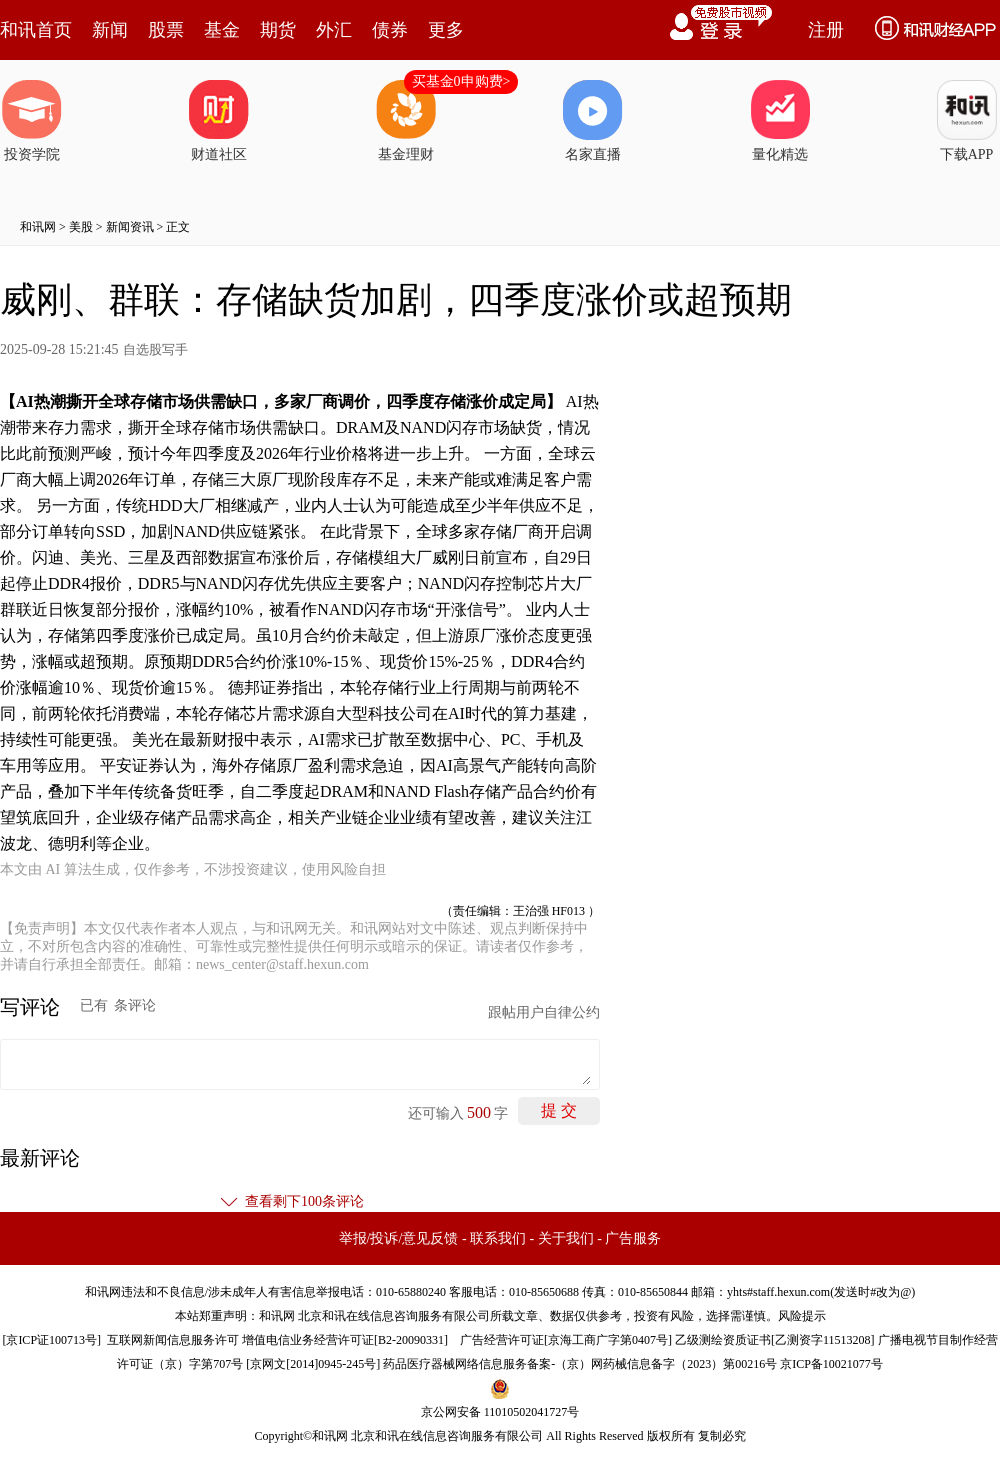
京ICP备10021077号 (831, 1364)
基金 (222, 30)
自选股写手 (155, 349)
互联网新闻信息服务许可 (173, 1340)
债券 (390, 30)
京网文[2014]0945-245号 (313, 1364)
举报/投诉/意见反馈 (399, 1238)
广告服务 (633, 1238)
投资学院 (32, 121)
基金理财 (406, 121)
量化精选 (780, 121)
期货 (278, 30)
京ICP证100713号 (51, 1340)
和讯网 (38, 227)
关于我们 (566, 1238)
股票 (166, 30)
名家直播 (593, 121)
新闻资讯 (130, 227)
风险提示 (802, 1316)
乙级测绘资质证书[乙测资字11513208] (775, 1340)
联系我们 (498, 1238)
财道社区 (219, 121)
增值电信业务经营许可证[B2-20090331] (345, 1340)
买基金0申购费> (461, 81)
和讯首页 (36, 30)
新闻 (110, 30)
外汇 (334, 30)
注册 (826, 30)
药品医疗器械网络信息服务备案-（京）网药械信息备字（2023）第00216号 (580, 1364)
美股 (81, 227)
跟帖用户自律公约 (544, 1012)
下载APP (967, 121)
